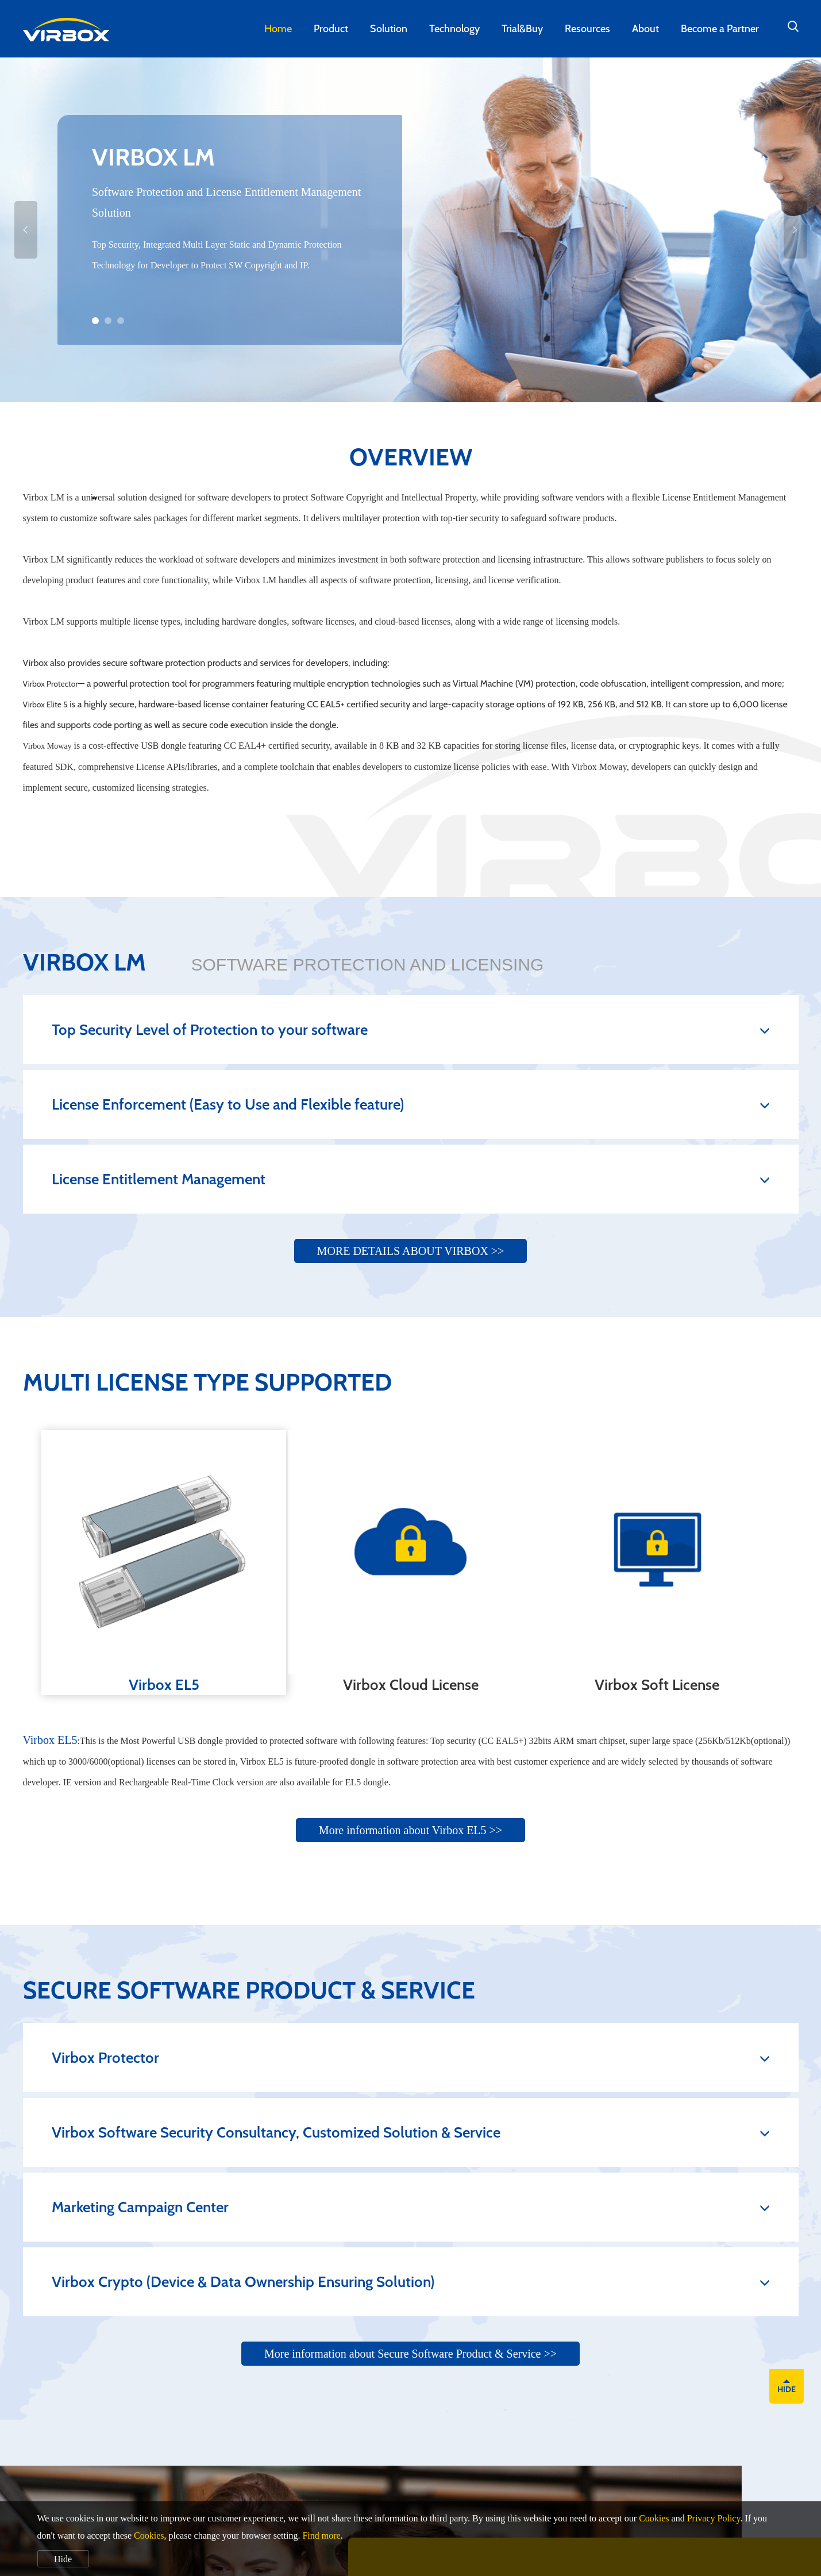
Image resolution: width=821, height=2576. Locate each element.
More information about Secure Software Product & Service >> (410, 2353)
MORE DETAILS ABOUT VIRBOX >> (410, 1251)
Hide (63, 2559)
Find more (321, 2535)
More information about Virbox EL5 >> (410, 1830)
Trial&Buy (522, 28)
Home (278, 28)
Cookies (654, 2518)
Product (331, 28)
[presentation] (93, 498)
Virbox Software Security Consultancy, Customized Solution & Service (411, 2132)
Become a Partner (720, 28)
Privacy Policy (714, 2518)
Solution (388, 28)
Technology (454, 28)
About (645, 28)
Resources (587, 28)
